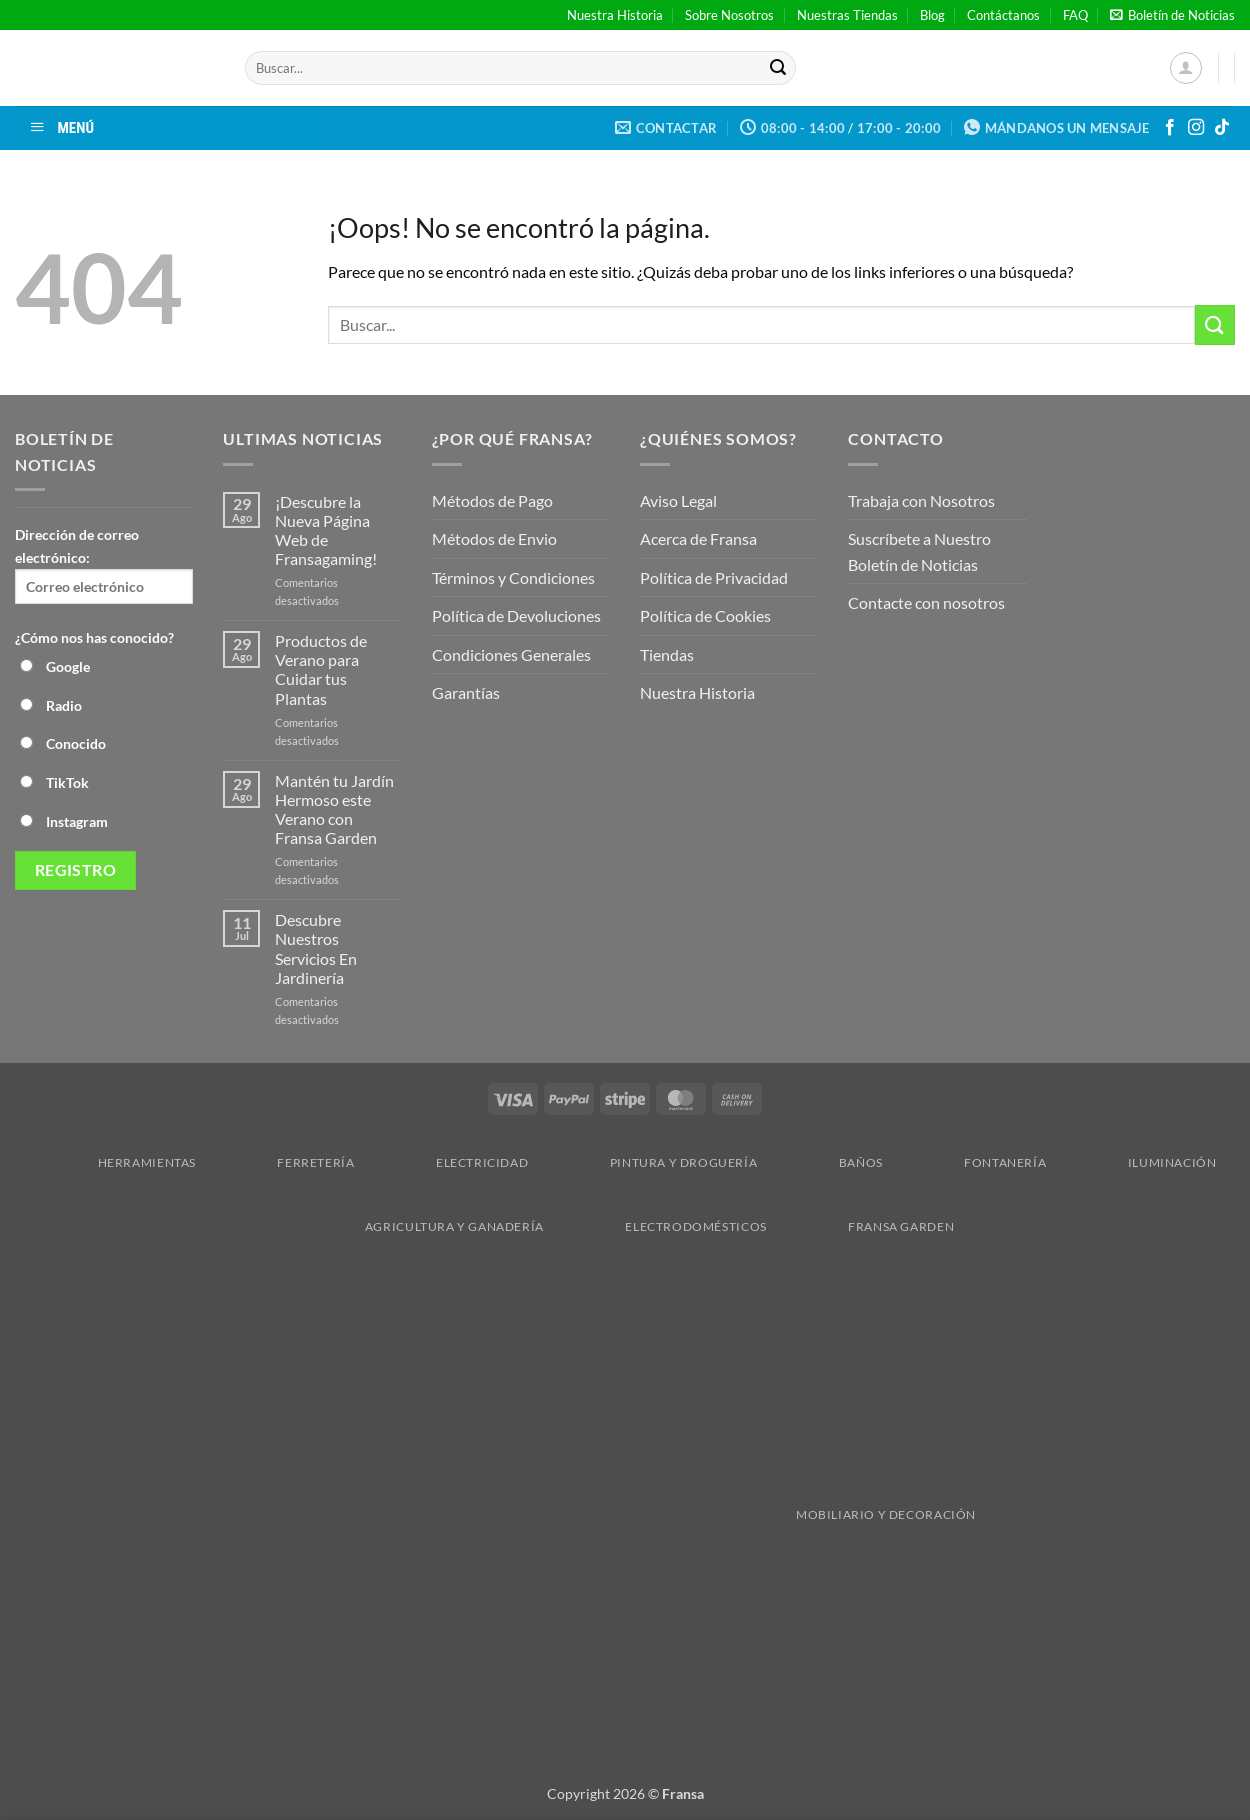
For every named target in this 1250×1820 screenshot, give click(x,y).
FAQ (1075, 15)
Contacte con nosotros (926, 602)
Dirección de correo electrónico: (104, 565)
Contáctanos (1003, 15)
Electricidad (447, 1162)
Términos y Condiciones (513, 577)
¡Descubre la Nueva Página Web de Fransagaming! (326, 530)
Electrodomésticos (661, 1226)
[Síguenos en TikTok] (1222, 128)
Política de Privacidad (714, 577)
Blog (932, 15)
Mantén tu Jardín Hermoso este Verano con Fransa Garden (334, 809)
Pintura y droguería (649, 1162)
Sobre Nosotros (729, 15)
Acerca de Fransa (698, 538)
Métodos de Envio (494, 538)
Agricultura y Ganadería (420, 1226)
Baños (826, 1162)
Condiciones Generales (511, 654)
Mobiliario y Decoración (627, 1514)
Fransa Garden (866, 1226)
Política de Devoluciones (516, 615)
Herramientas (112, 1162)
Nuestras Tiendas (847, 15)
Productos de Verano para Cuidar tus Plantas (321, 669)
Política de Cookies (705, 615)
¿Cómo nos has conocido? (94, 637)
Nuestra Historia (615, 15)
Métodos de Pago (492, 500)
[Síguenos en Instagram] (1196, 128)
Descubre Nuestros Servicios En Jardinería (316, 948)
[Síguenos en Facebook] (1170, 128)
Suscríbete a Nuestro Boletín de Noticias (919, 551)
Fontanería (970, 1162)
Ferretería (281, 1162)
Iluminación (1138, 1162)
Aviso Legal (678, 500)
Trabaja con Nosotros (921, 500)
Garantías (466, 692)
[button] (1172, 15)
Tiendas (667, 654)
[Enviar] (778, 68)
